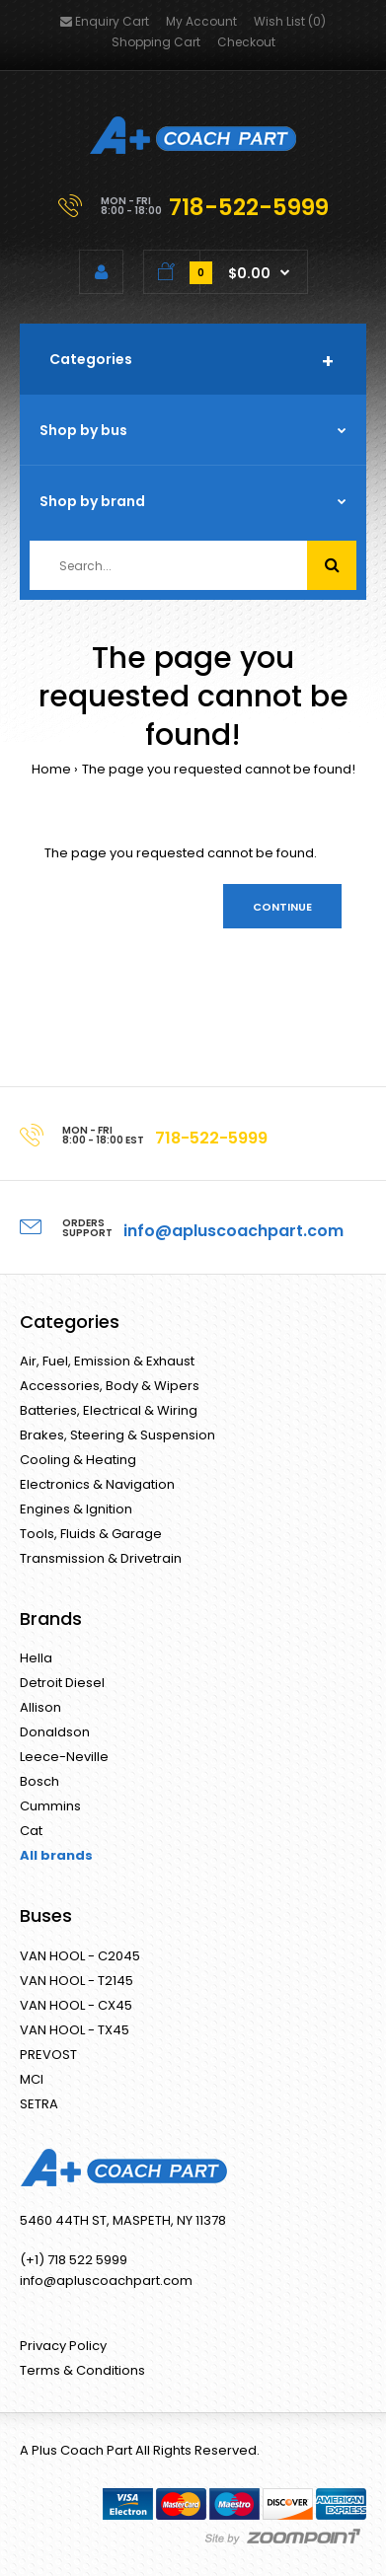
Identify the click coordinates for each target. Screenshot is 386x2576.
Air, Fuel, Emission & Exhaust (107, 1361)
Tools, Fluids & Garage (91, 1533)
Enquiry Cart (104, 21)
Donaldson (55, 1732)
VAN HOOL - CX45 (76, 2005)
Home (51, 769)
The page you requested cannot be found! (218, 769)
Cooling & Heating (78, 1459)
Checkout (246, 42)
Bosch (39, 1781)
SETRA (39, 2104)
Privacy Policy (63, 2345)
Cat (31, 1830)
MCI (31, 2079)
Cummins (50, 1806)
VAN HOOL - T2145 (76, 1980)
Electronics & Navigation (97, 1484)
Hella (36, 1658)
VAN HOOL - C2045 (80, 1956)
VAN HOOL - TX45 (74, 2030)
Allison (40, 1707)
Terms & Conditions (82, 2370)
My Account (201, 21)
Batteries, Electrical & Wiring (108, 1410)
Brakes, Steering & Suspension (117, 1435)
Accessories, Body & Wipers (109, 1385)
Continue (282, 907)
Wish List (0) (290, 21)
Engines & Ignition (76, 1509)
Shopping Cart (156, 42)
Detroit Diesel (62, 1682)
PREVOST (48, 2054)
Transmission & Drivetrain (101, 1558)
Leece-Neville (64, 1756)
